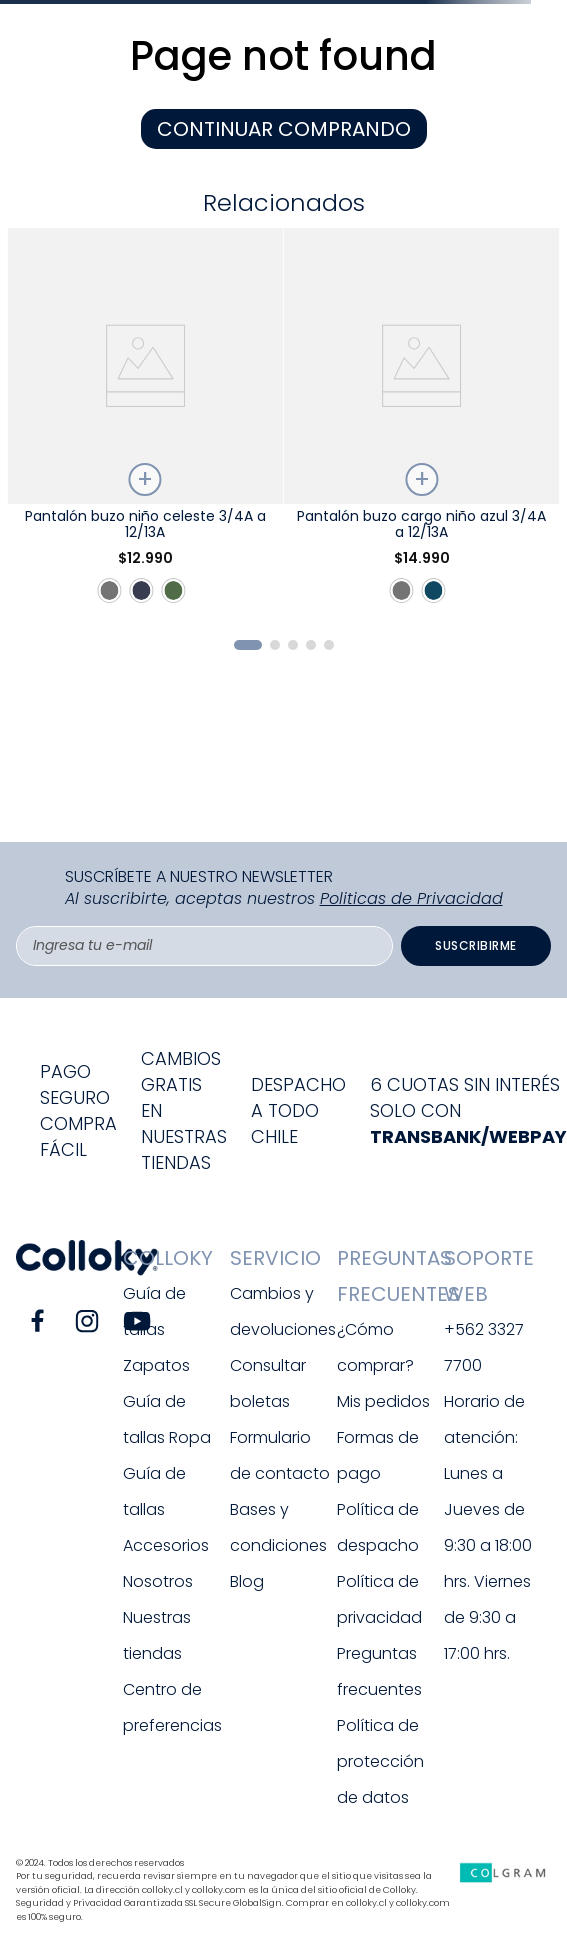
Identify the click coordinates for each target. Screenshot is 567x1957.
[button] (248, 645)
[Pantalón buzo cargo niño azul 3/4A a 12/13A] (422, 425)
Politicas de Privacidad (411, 898)
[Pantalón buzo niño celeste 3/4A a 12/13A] (145, 425)
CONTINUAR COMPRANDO (284, 129)
